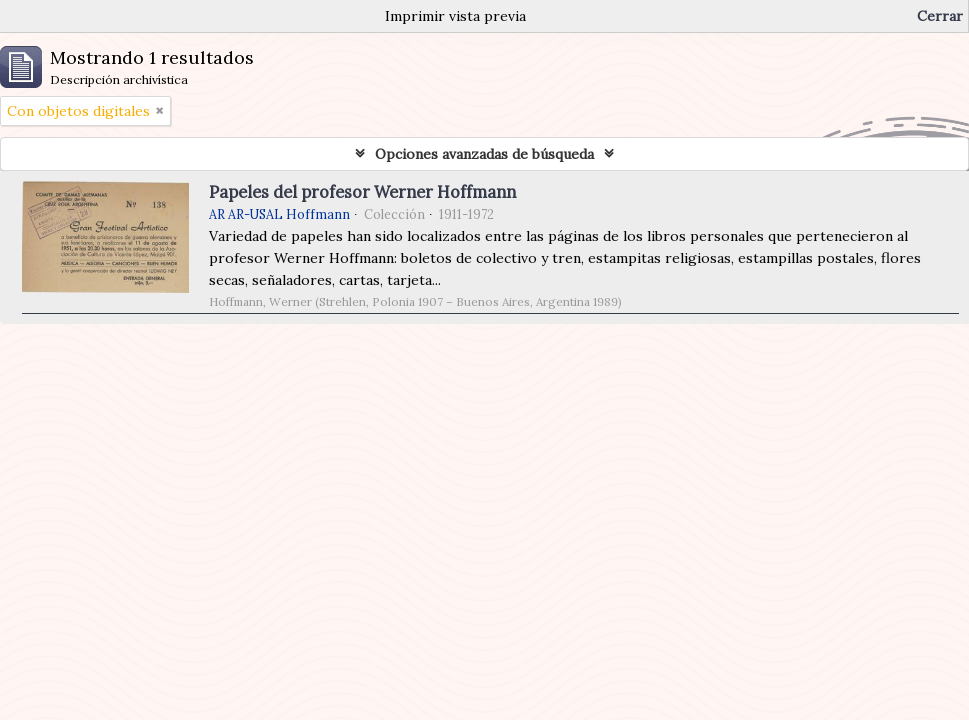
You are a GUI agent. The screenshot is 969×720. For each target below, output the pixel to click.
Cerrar (940, 16)
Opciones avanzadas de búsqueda (484, 154)
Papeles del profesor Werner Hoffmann (362, 192)
